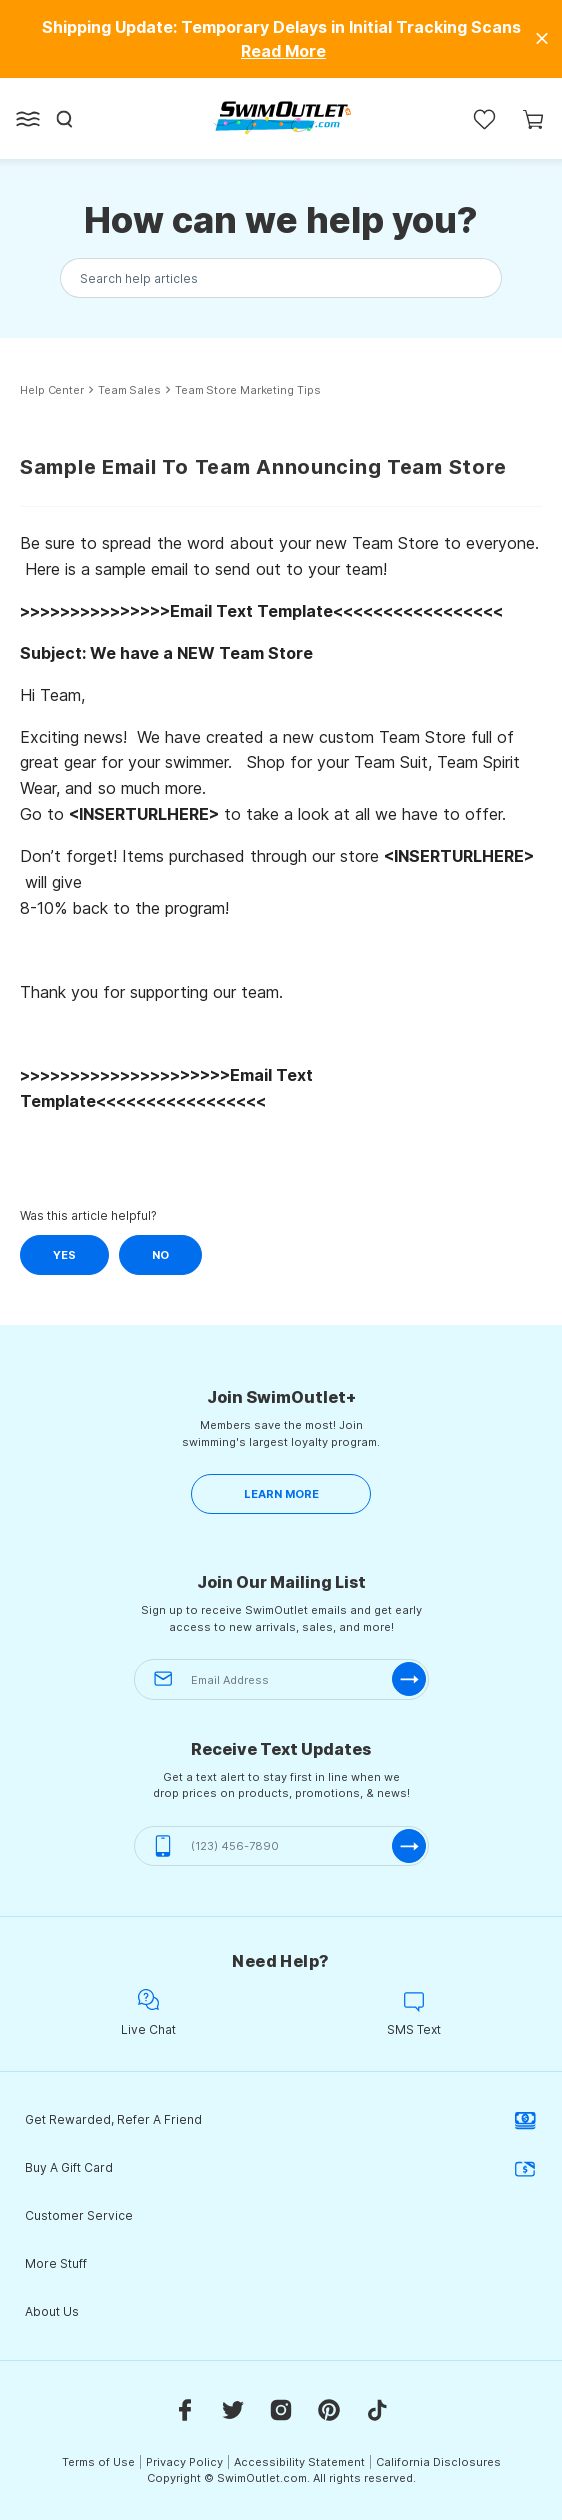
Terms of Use (98, 2462)
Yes (64, 1255)
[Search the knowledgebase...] (281, 278)
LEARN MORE (281, 1494)
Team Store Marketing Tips (248, 390)
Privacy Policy (184, 2462)
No (160, 1255)
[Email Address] (281, 1679)
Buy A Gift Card (281, 2168)
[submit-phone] (409, 1846)
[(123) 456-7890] (281, 1846)
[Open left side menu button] (28, 119)
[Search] (65, 119)
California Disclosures (438, 2462)
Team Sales (129, 390)
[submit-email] (409, 1679)
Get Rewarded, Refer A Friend (281, 2120)
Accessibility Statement (299, 2462)
